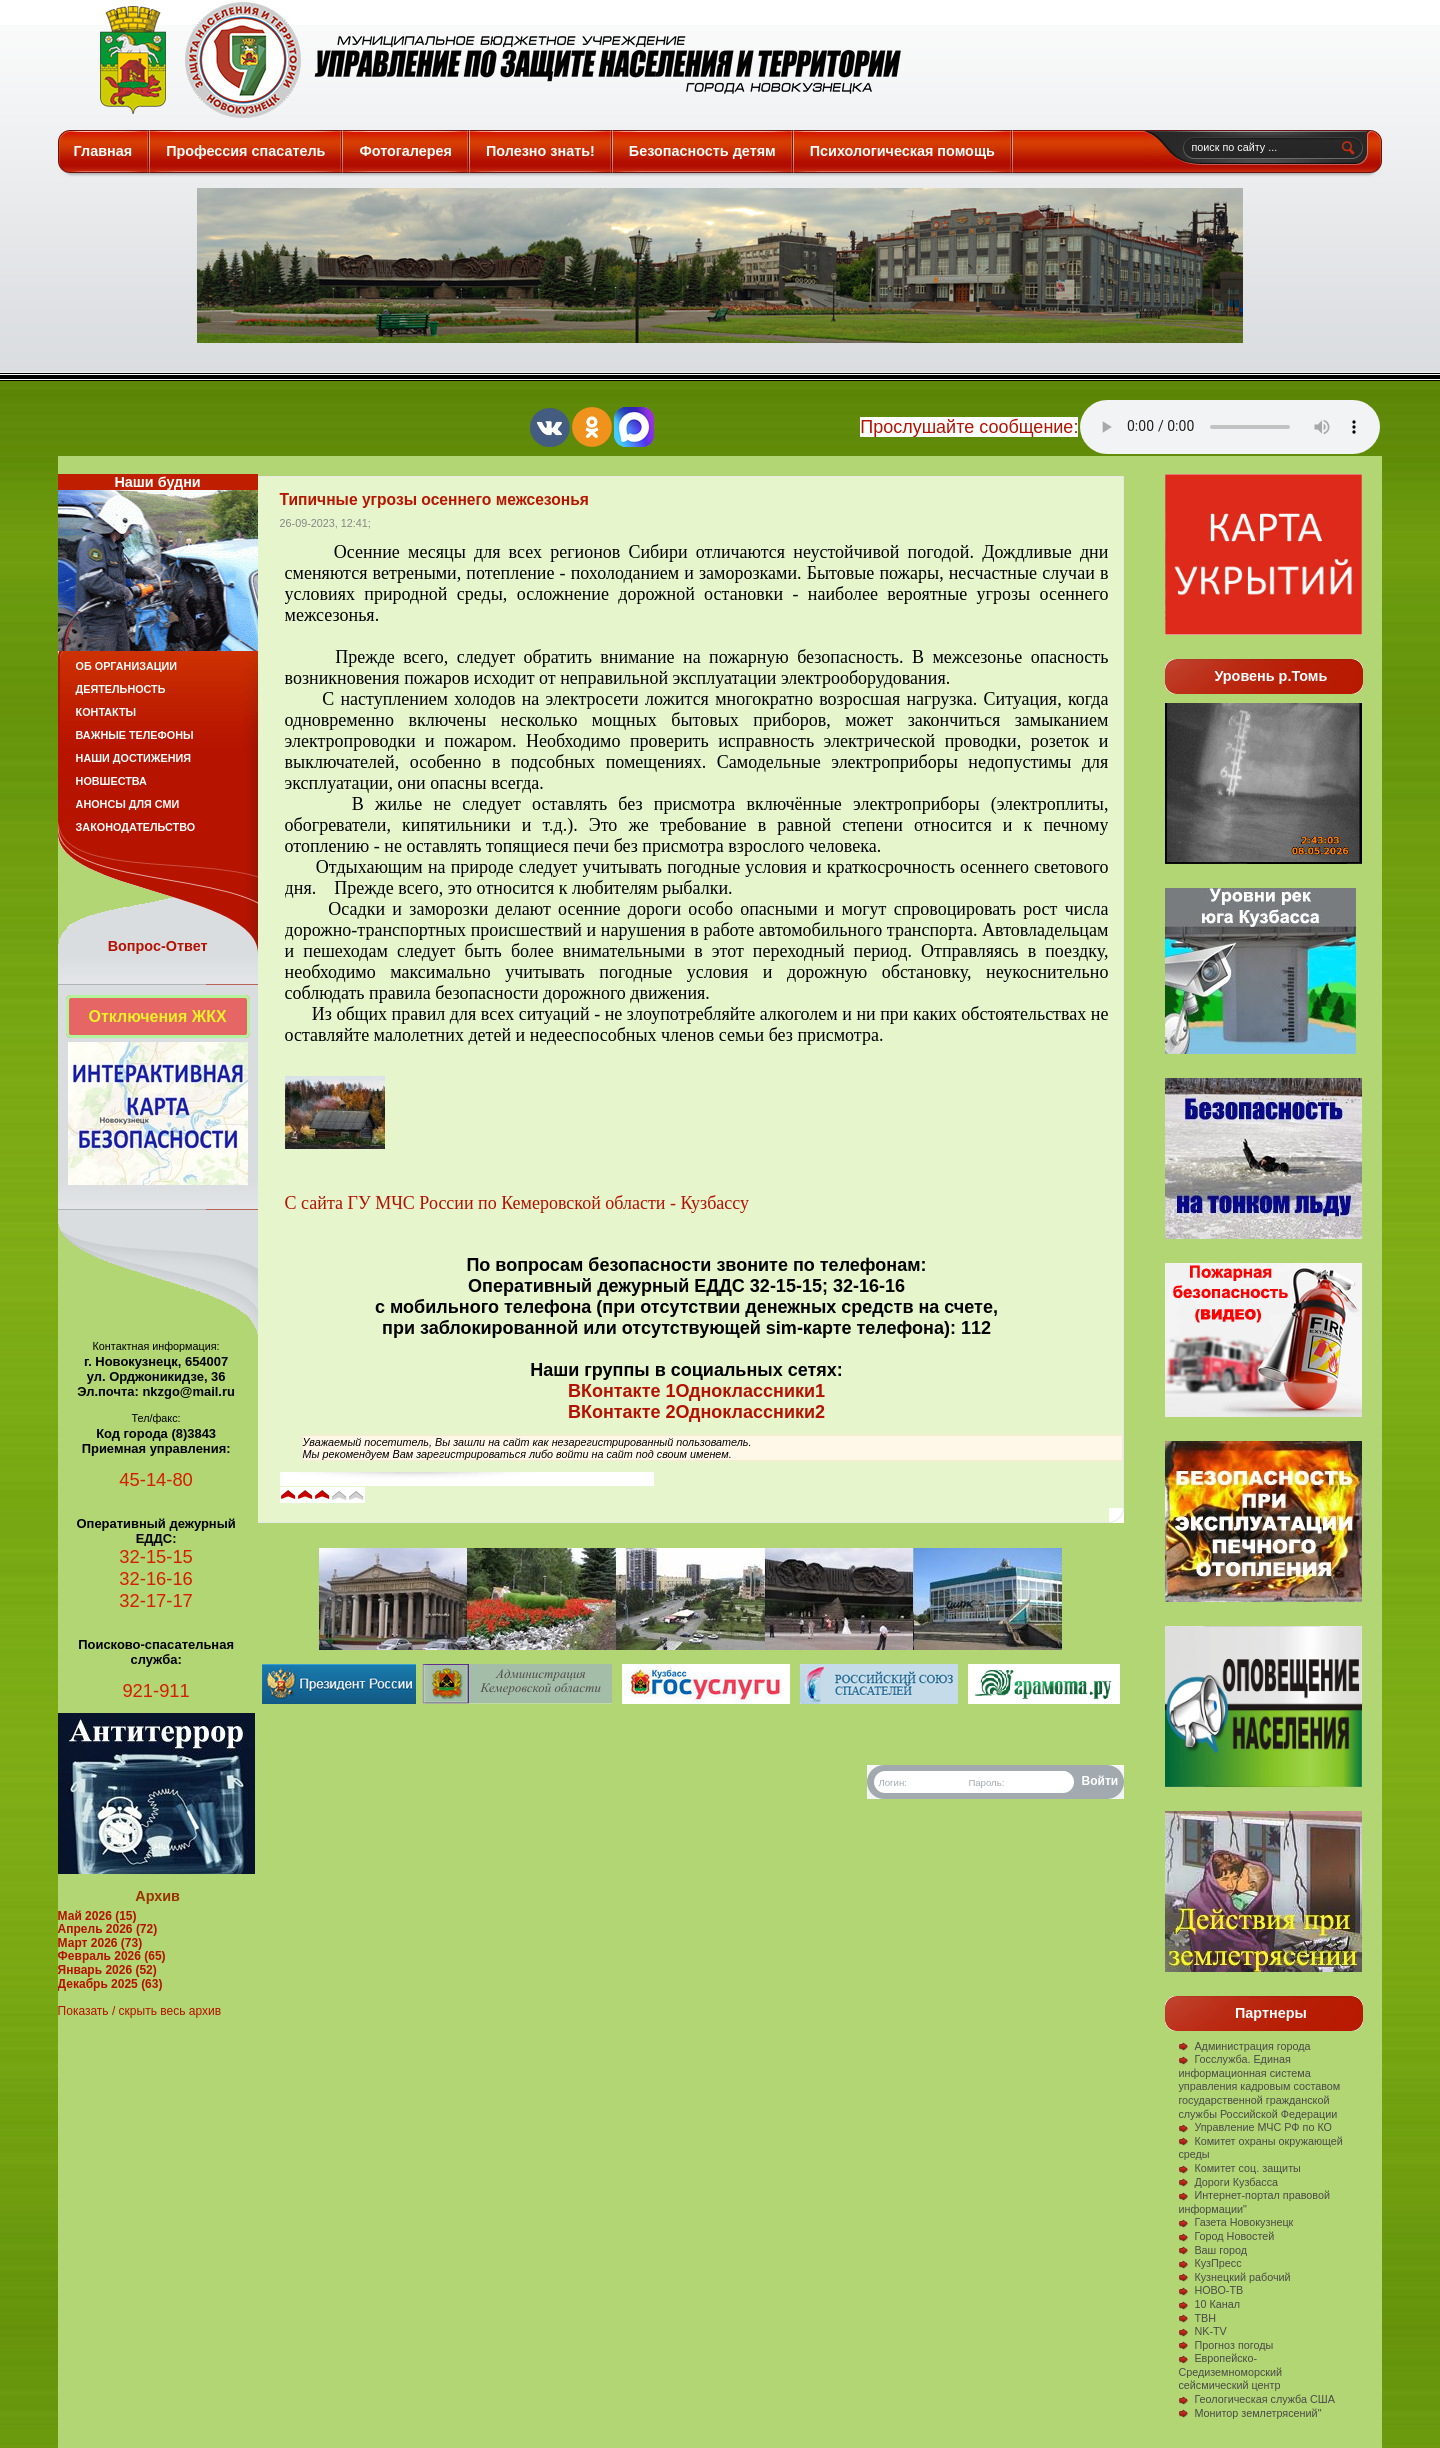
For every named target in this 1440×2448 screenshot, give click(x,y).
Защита (491, 60)
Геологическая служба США (1256, 2399)
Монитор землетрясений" (1249, 2413)
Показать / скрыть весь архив (139, 2011)
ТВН (1197, 2318)
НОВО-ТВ (1210, 2290)
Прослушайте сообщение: (969, 427)
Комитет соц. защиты (1239, 2168)
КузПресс (1209, 2263)
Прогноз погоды (1225, 2345)
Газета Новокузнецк (1235, 2222)
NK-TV (1202, 2331)
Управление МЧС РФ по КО (1255, 2127)
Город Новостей (1226, 2236)
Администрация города (1244, 2046)
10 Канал (1209, 2304)
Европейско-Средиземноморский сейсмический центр (1230, 2371)
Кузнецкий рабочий (1234, 2277)
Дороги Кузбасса (1228, 2182)
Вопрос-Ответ (158, 946)
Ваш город (1212, 2250)
